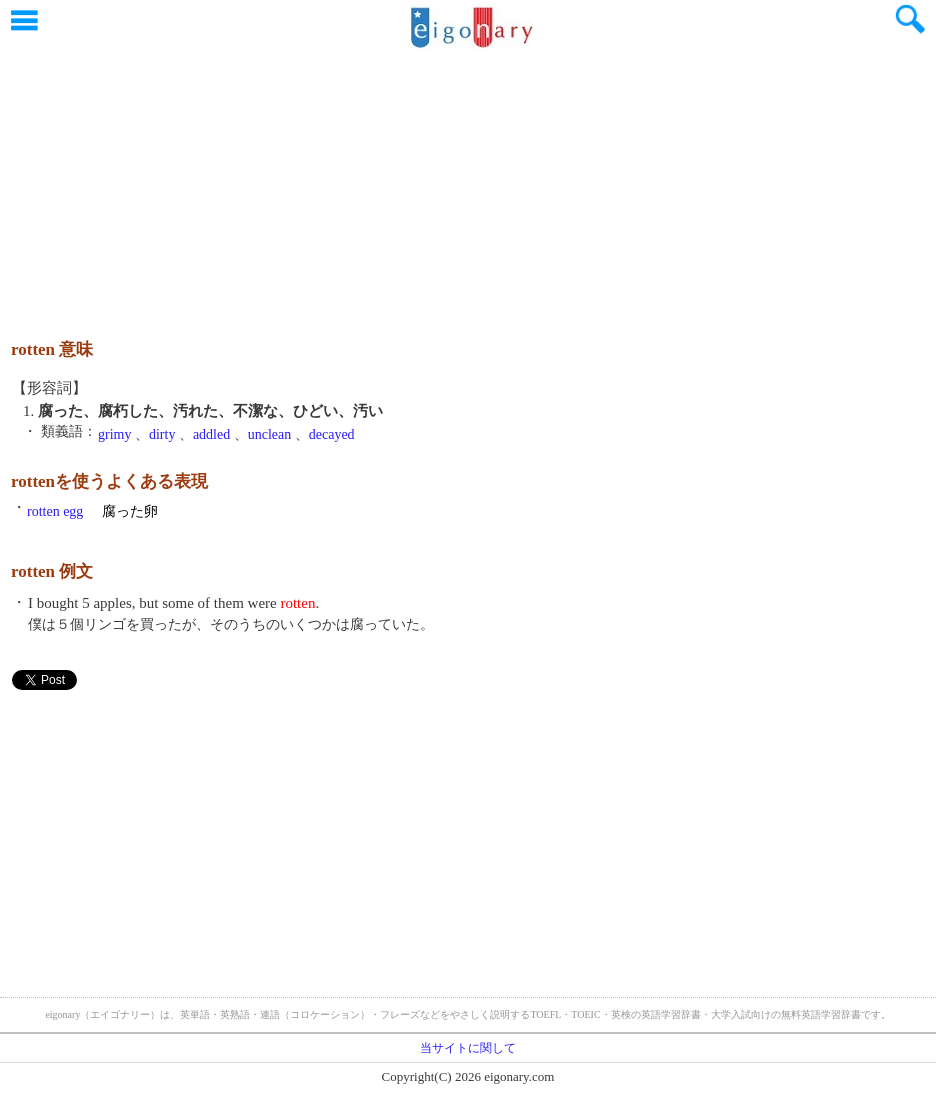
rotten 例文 (52, 571)
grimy (114, 434)
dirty (162, 434)
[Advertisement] (468, 185)
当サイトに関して (468, 1048)
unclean (270, 434)
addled (211, 434)
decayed (332, 434)
